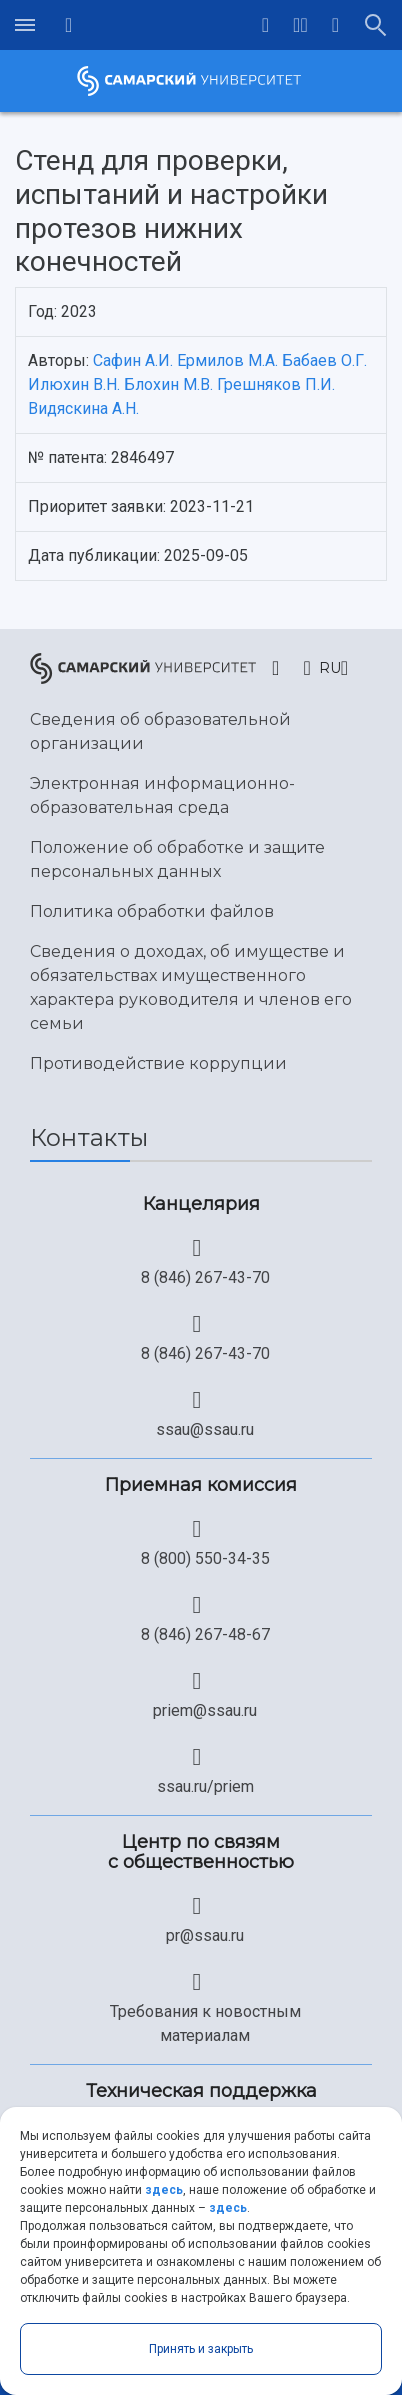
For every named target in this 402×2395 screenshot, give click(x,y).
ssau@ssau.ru (205, 1429)
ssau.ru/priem (205, 1786)
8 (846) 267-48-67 (205, 1634)
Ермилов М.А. (227, 360)
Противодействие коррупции (158, 1063)
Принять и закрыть (201, 2349)
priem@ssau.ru (205, 1710)
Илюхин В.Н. (74, 384)
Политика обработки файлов (152, 911)
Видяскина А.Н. (83, 408)
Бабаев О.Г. (324, 360)
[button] (300, 25)
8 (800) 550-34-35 (205, 1558)
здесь (164, 2190)
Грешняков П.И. (276, 384)
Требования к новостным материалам (205, 2023)
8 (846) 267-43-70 (205, 1277)
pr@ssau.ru (205, 1935)
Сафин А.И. (133, 360)
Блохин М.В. (168, 384)
